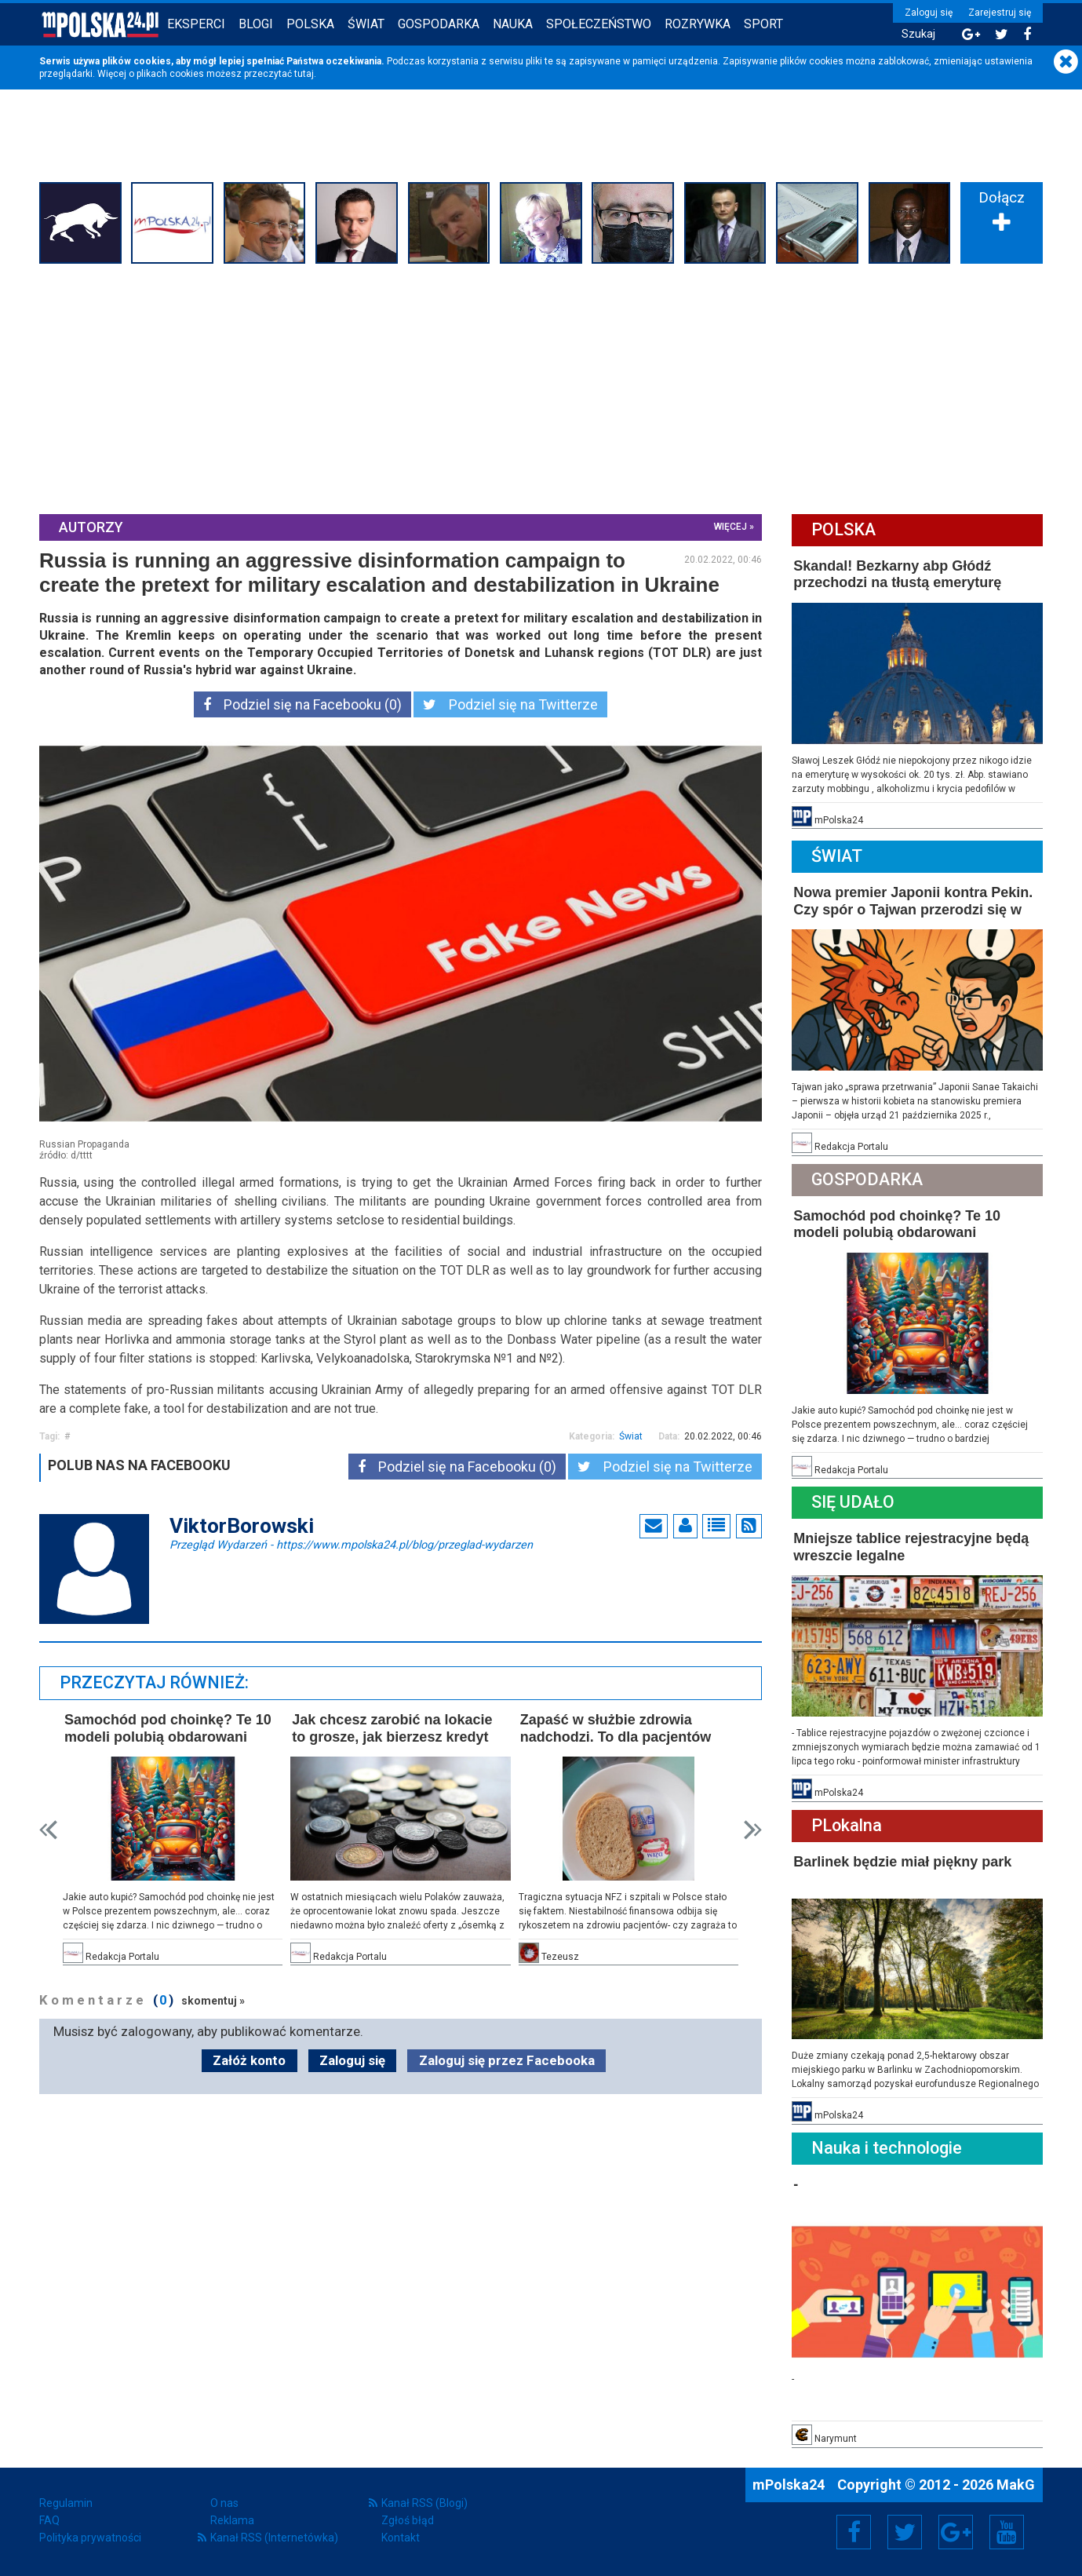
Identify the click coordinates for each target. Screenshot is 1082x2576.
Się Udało (852, 1502)
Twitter (905, 2532)
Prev (48, 1830)
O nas (224, 2503)
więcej (730, 526)
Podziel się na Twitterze (510, 704)
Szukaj (918, 34)
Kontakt (400, 2537)
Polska (310, 23)
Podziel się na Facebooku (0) (302, 704)
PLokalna (846, 1825)
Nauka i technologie (886, 2148)
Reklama (232, 2520)
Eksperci (196, 23)
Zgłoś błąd (407, 2520)
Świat (366, 23)
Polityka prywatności (90, 2537)
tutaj (304, 73)
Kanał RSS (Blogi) (424, 2503)
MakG (1015, 2484)
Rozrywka (697, 23)
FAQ (49, 2520)
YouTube (1006, 2532)
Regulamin (66, 2503)
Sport (763, 23)
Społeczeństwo (598, 23)
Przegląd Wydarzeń (351, 1543)
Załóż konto (249, 2060)
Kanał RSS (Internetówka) (274, 2537)
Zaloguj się (929, 12)
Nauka (513, 23)
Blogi (256, 23)
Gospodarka (438, 23)
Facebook (854, 2532)
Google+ (956, 2532)
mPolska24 (790, 2484)
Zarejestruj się (999, 12)
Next (753, 1830)
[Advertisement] (541, 387)
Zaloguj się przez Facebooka (507, 2060)
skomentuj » (213, 2000)
